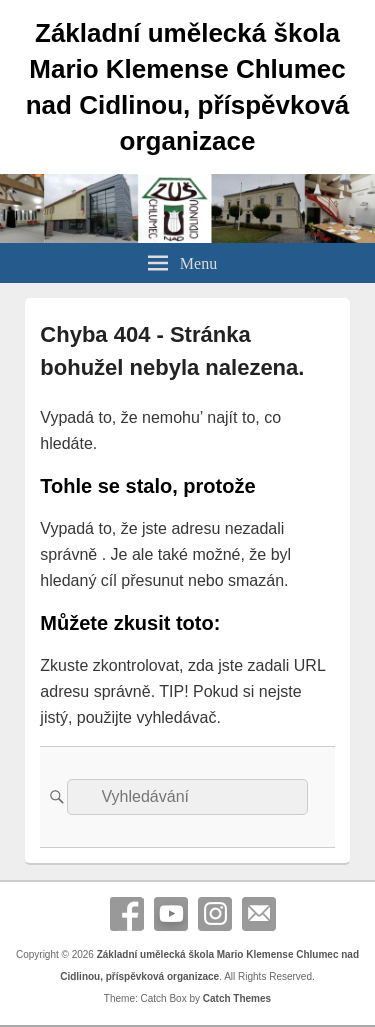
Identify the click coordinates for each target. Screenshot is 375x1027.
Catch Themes (237, 998)
